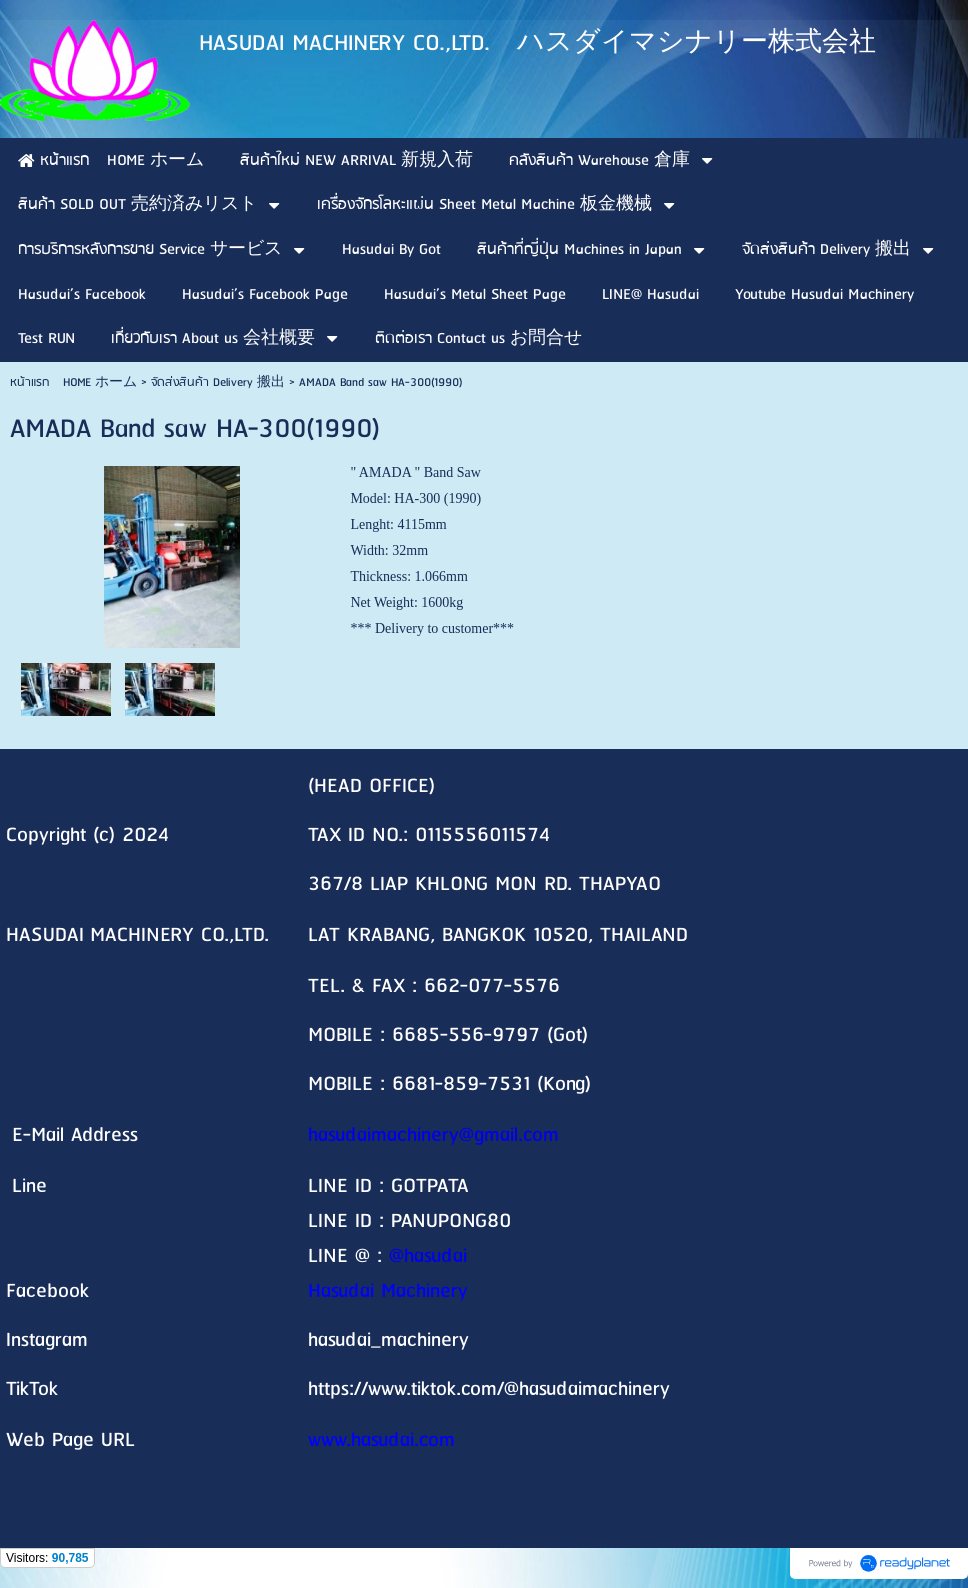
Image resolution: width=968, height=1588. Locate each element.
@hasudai (428, 1256)
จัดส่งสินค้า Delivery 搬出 (218, 382)
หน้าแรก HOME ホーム (73, 382)
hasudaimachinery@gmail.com (433, 1135)
